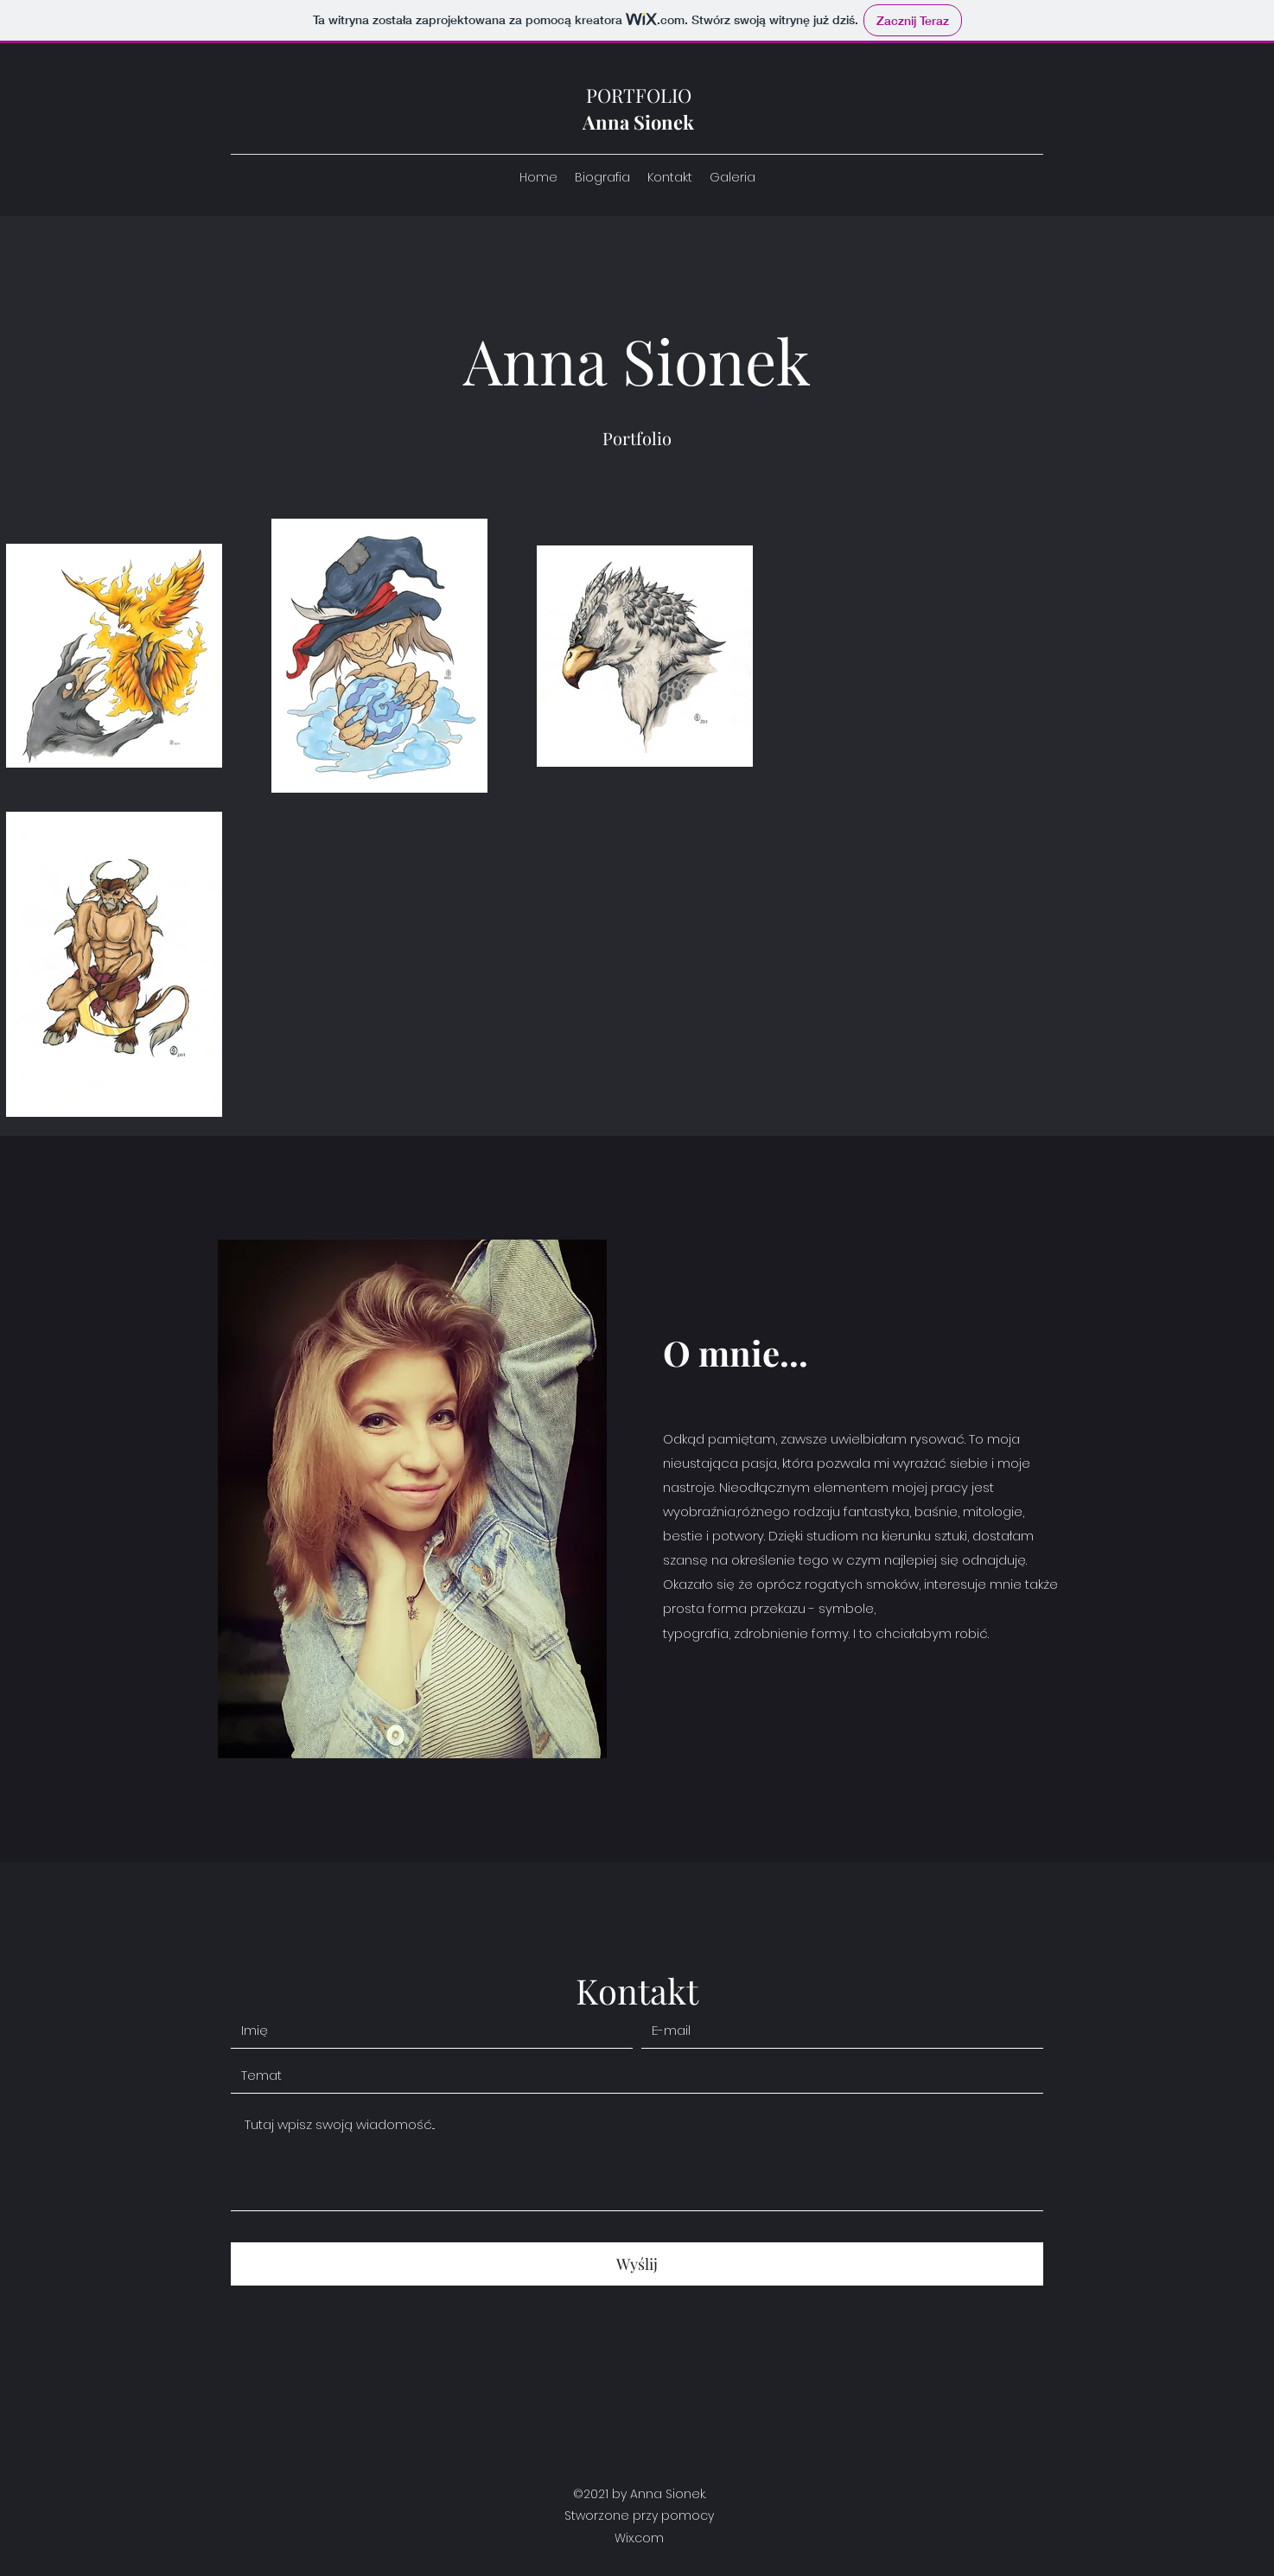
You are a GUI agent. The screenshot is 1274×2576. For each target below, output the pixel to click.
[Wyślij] (637, 2264)
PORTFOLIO (638, 95)
